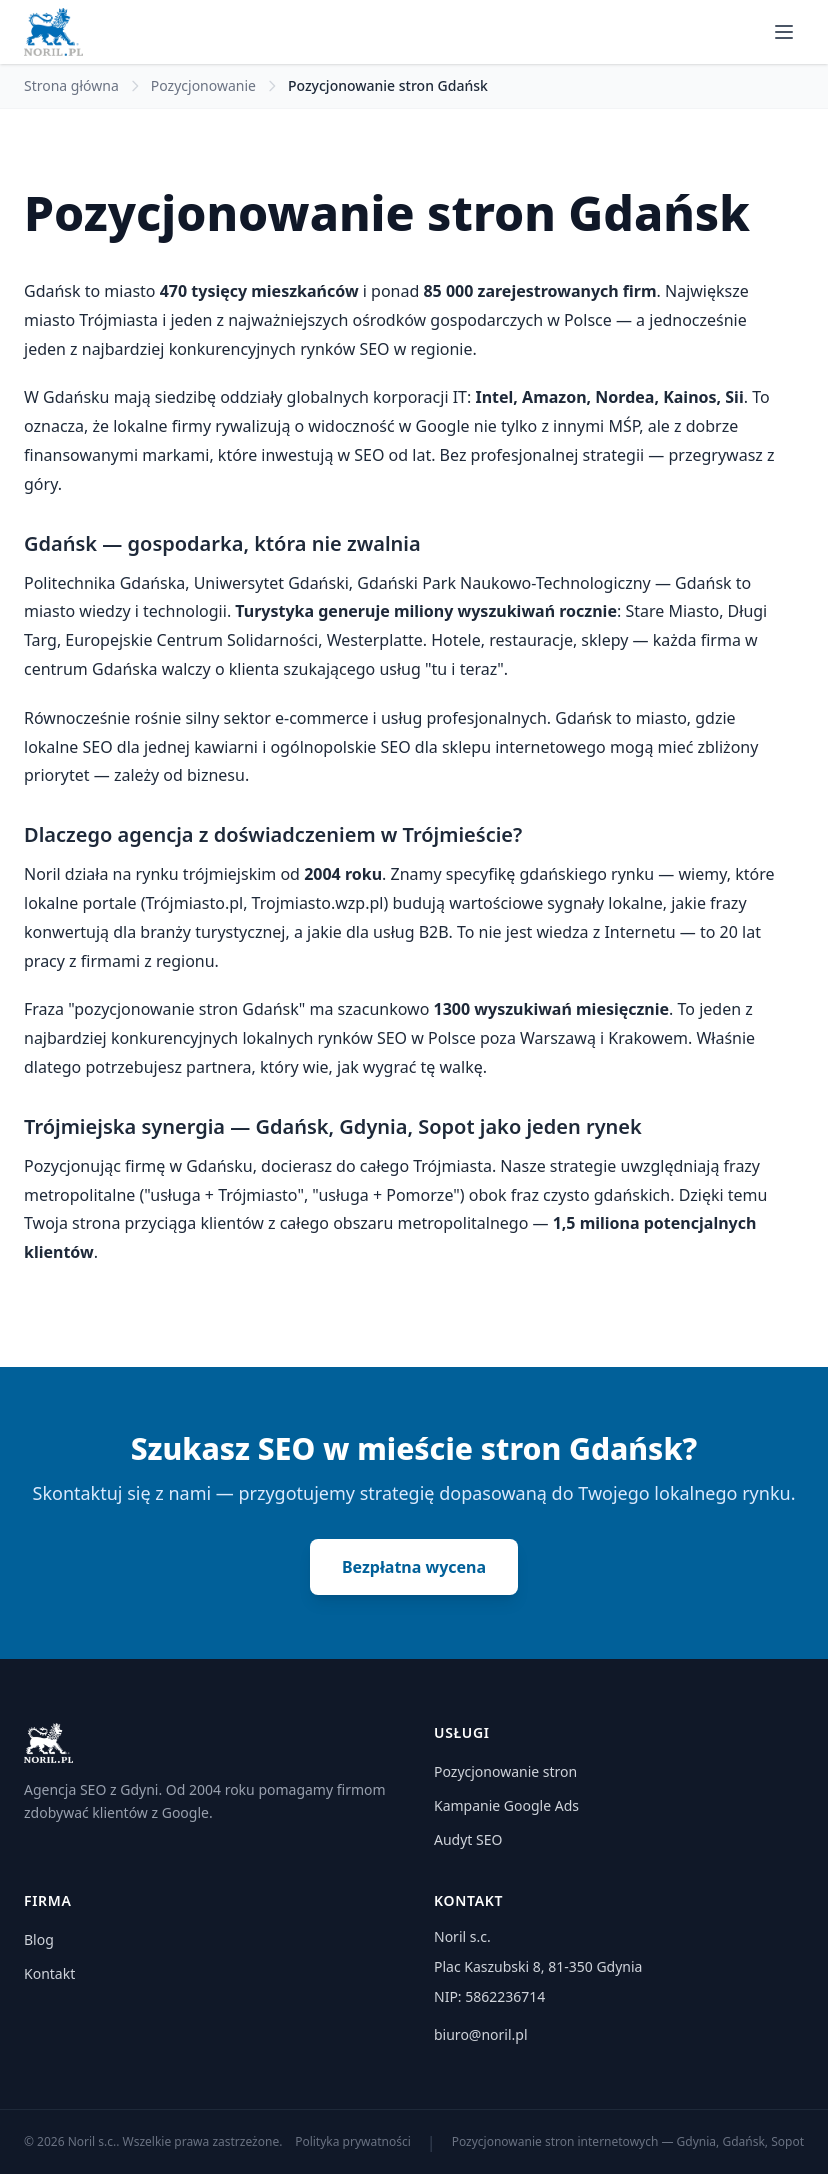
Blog (39, 1939)
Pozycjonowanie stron (505, 1771)
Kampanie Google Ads (506, 1805)
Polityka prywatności (353, 2142)
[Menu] (784, 32)
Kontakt (49, 1973)
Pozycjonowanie (203, 85)
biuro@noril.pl (481, 2034)
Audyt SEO (468, 1839)
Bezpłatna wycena (414, 1567)
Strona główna (71, 85)
